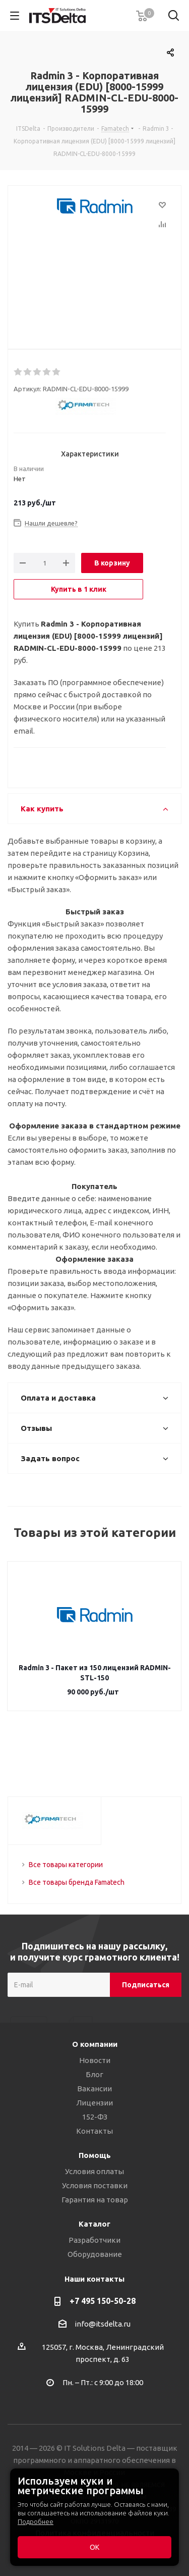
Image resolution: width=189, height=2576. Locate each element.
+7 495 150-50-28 (103, 2300)
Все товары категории (66, 1865)
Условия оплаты (94, 2171)
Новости (94, 2060)
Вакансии (94, 2088)
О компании (94, 2044)
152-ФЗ (94, 2117)
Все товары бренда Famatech (76, 1882)
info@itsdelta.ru (103, 2324)
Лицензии (94, 2102)
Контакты (94, 2131)
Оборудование (95, 2254)
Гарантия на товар (94, 2199)
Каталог (94, 2224)
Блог (94, 2074)
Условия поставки (95, 2185)
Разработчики (94, 2240)
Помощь (95, 2155)
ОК (94, 2547)
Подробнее (35, 2521)
